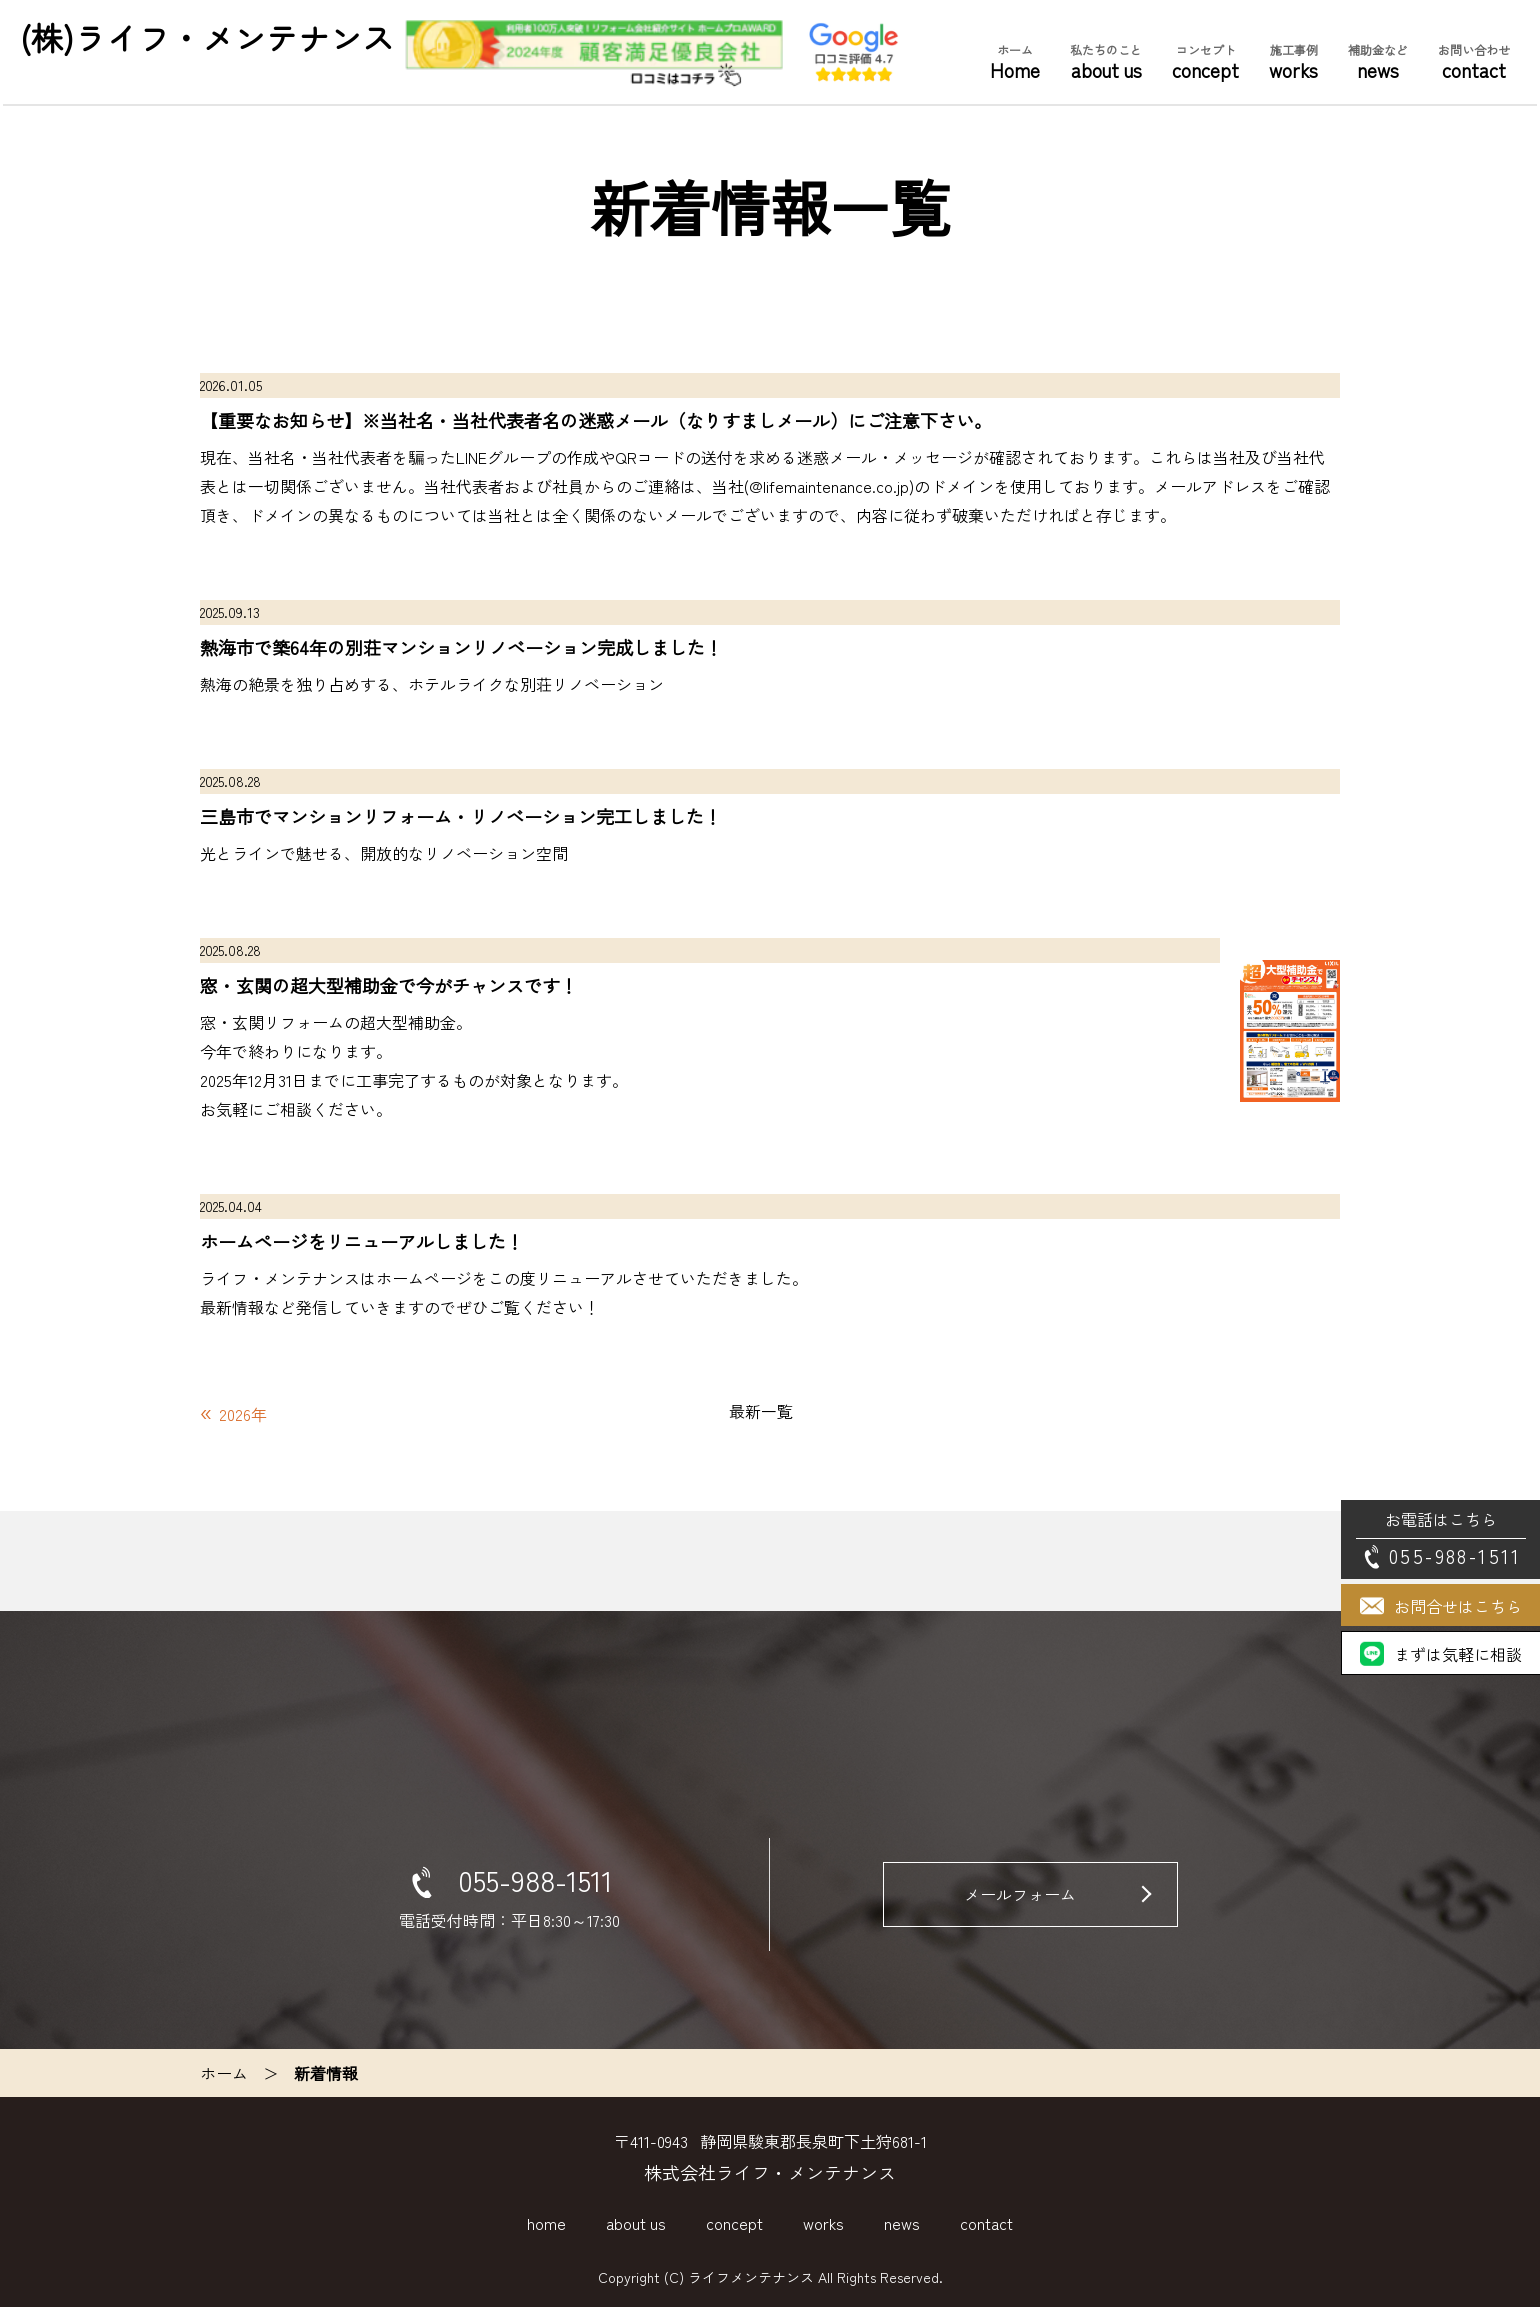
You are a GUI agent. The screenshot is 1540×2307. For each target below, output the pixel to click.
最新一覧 (761, 1411)
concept (1205, 62)
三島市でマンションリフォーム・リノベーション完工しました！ (461, 816)
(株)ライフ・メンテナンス (207, 37)
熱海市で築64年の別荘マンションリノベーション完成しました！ (461, 647)
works (1293, 62)
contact (1474, 62)
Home (1015, 62)
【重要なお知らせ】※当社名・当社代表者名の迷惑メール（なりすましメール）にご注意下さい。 (596, 420)
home (546, 2223)
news (1378, 62)
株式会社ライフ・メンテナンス (770, 2172)
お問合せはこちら (1458, 1606)
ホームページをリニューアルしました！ (362, 1241)
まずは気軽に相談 (1458, 1654)
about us (1106, 62)
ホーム (224, 2073)
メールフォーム (1021, 1894)
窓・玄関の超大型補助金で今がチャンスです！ (389, 985)
